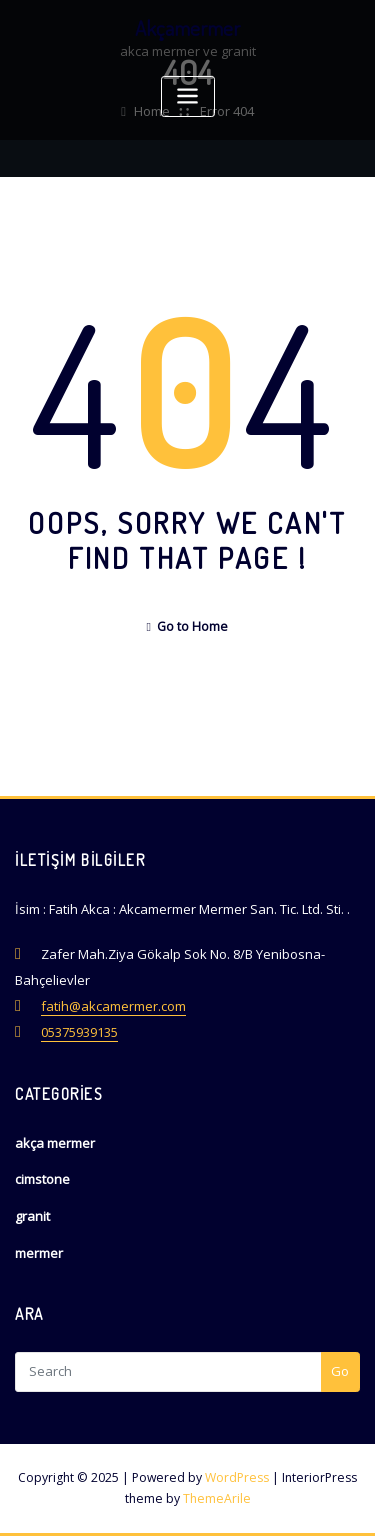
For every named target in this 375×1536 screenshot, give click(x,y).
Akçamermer (187, 28)
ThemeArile (217, 1498)
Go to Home (188, 626)
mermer (39, 1253)
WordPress (237, 1477)
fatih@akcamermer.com (113, 1006)
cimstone (42, 1179)
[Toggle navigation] (188, 96)
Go (340, 1371)
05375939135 (79, 1032)
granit (32, 1216)
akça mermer (55, 1143)
